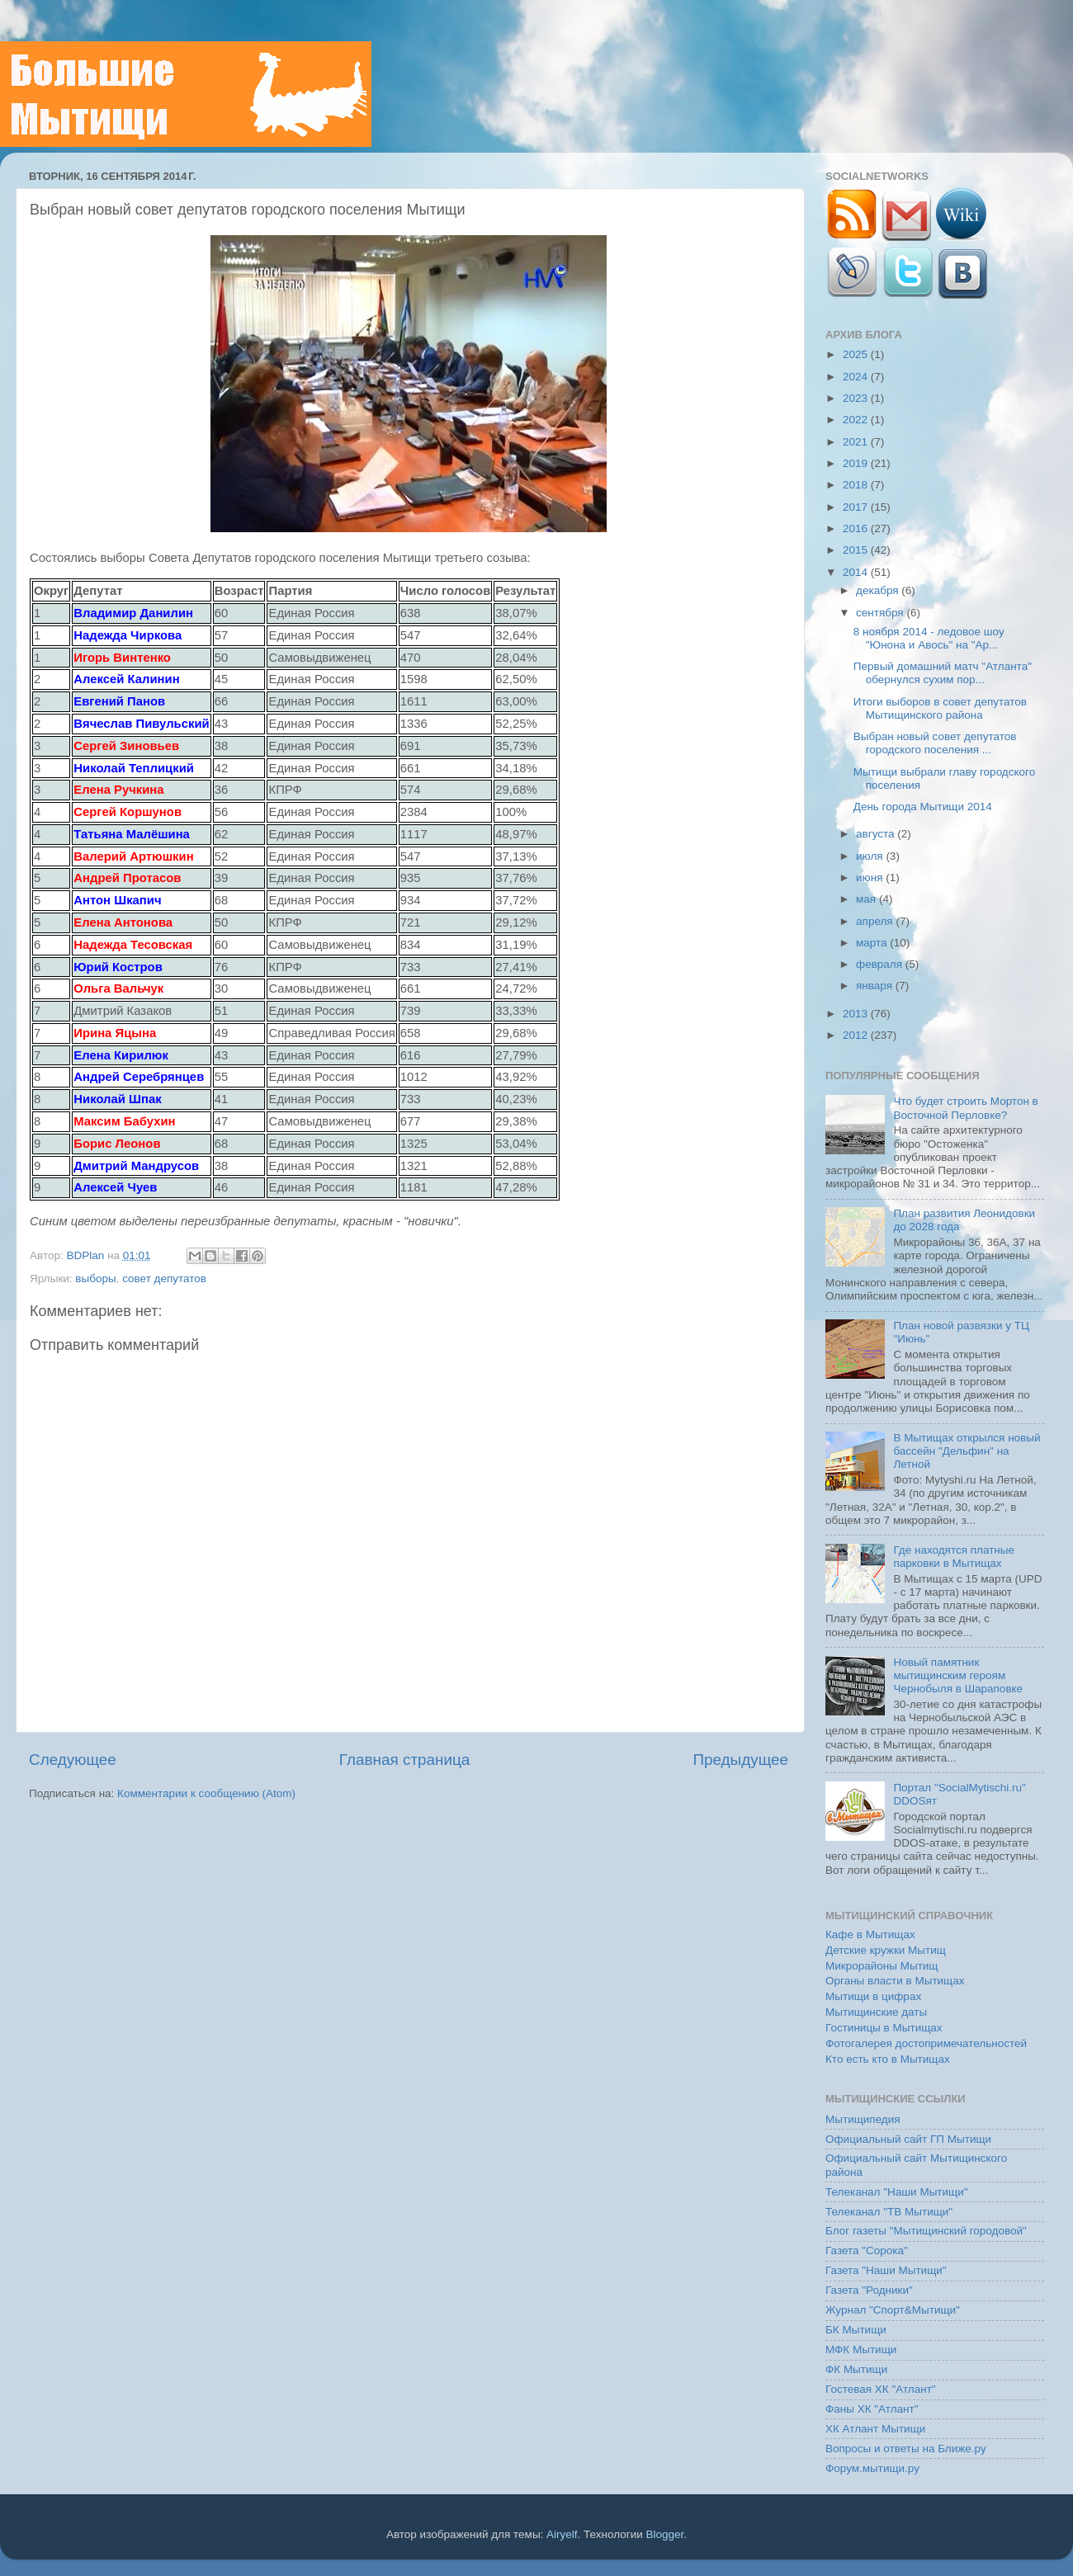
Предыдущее (740, 1759)
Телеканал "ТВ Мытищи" (888, 2212)
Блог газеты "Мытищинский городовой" (926, 2231)
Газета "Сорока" (866, 2250)
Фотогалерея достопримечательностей (926, 2043)
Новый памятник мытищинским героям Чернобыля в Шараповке (958, 1675)
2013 (857, 1013)
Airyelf (562, 2534)
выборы (95, 1278)
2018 (857, 485)
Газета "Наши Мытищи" (886, 2270)
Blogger (665, 2534)
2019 (857, 463)
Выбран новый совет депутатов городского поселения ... (935, 743)
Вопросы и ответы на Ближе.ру (905, 2448)
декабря (878, 590)
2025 (857, 354)
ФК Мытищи (856, 2369)
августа (876, 834)
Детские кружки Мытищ (885, 1950)
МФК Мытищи (860, 2349)
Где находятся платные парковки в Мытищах (953, 1556)
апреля (876, 921)
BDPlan (86, 1255)
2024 (857, 376)
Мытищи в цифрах (873, 1996)
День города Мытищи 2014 (922, 806)
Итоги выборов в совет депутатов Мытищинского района (940, 708)
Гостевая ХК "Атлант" (880, 2389)
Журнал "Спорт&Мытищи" (892, 2310)
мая (867, 899)
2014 (857, 572)
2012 (857, 1035)
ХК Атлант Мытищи (875, 2429)
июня (871, 877)
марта (873, 943)
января (876, 985)
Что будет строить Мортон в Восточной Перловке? (965, 1108)
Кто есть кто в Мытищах (887, 2059)
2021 (857, 442)
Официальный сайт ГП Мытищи (908, 2139)
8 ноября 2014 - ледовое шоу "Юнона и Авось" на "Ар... (928, 638)
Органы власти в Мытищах (895, 1980)
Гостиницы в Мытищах (884, 2028)
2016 (857, 528)
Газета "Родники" (869, 2290)
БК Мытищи (855, 2330)
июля (871, 856)
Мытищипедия (862, 2119)
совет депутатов (164, 1278)
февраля (880, 964)
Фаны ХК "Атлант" (872, 2409)
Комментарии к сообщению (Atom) (206, 1793)
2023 (857, 398)
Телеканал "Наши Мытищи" (896, 2192)
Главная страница (404, 1759)
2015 (857, 550)
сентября (881, 612)
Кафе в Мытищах (870, 1934)
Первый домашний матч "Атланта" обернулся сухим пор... (942, 673)
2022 (857, 419)
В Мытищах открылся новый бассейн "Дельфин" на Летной (966, 1451)
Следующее (72, 1759)
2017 (857, 507)
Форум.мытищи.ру (872, 2468)
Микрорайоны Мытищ (881, 1966)
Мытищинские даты (876, 2012)
